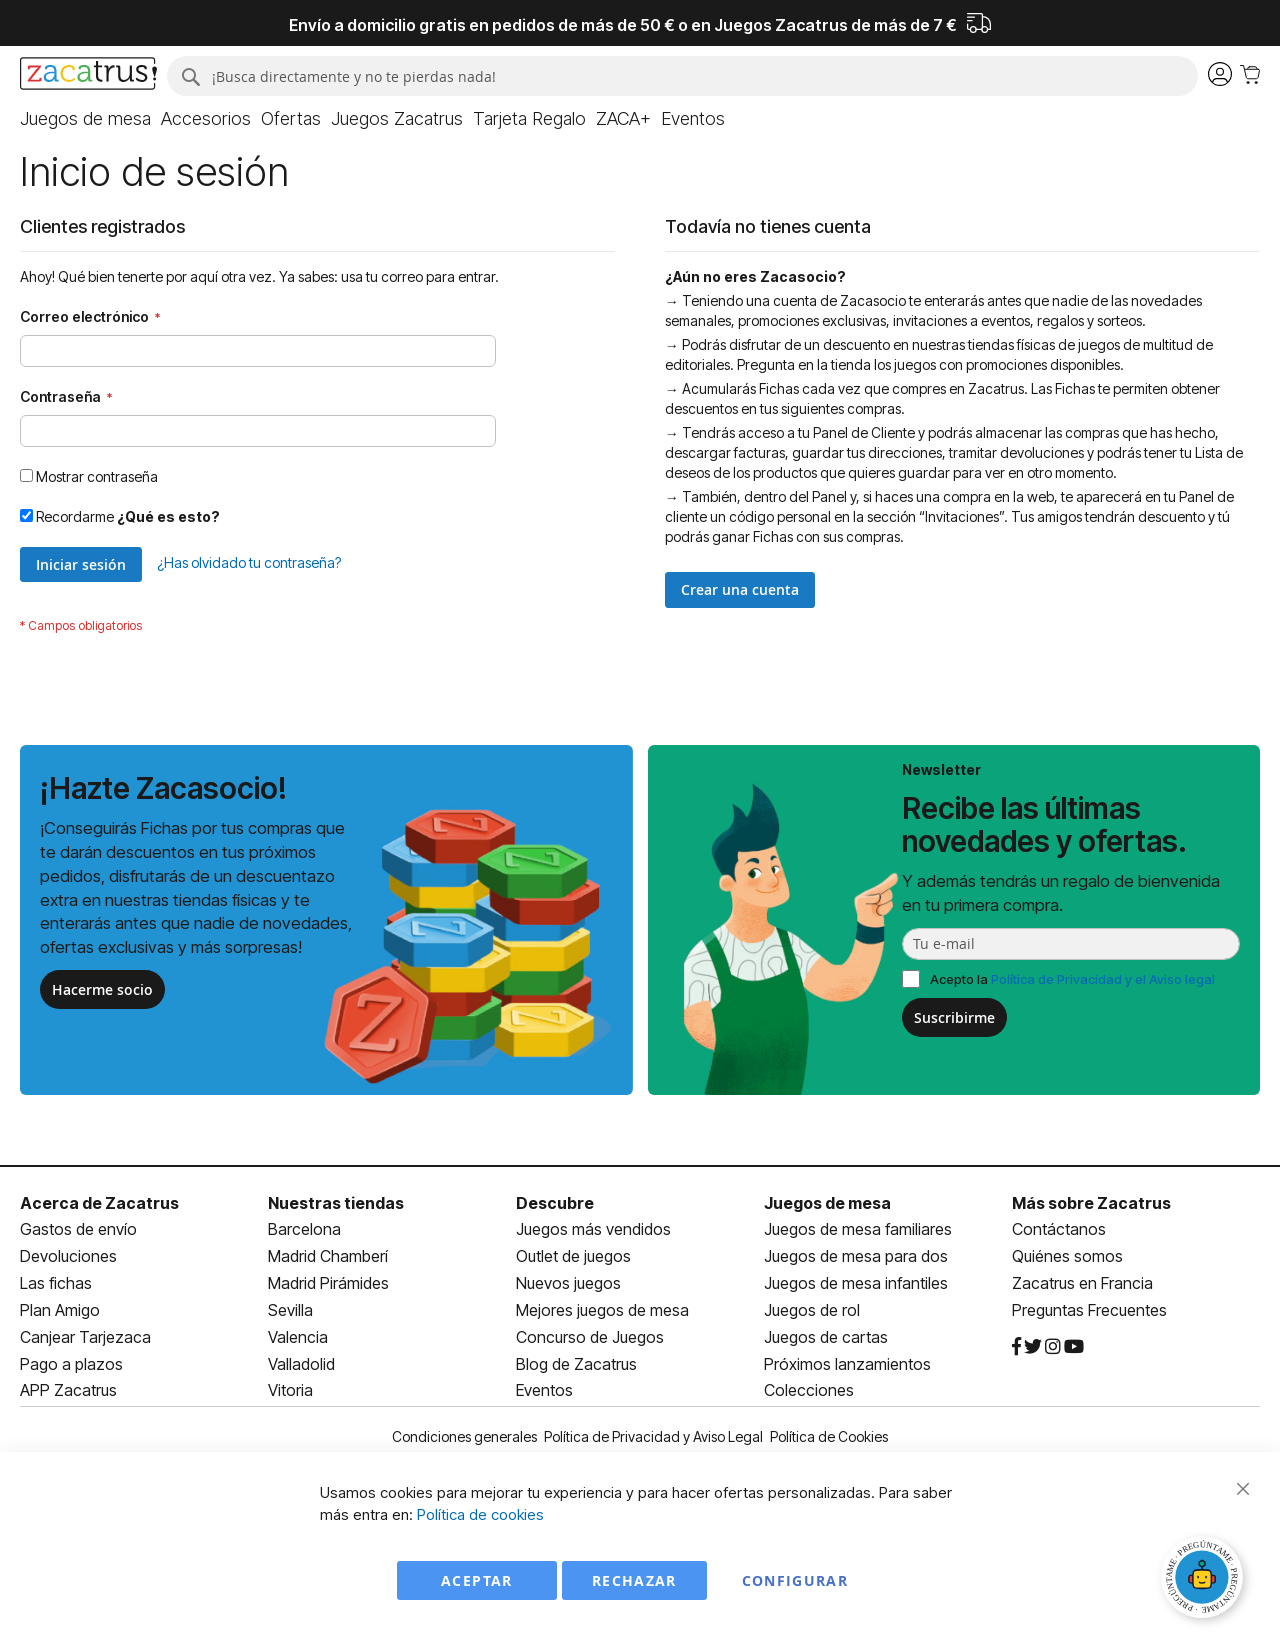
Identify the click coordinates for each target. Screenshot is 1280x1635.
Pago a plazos (71, 1364)
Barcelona (304, 1229)
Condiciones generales (464, 1436)
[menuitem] (85, 119)
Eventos (544, 1390)
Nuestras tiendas (336, 1203)
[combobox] (682, 76)
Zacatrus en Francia (1082, 1283)
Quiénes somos (1067, 1256)
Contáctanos (1059, 1229)
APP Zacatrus (68, 1390)
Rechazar (634, 1580)
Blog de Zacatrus (576, 1364)
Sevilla (290, 1310)
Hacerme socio (102, 989)
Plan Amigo (60, 1310)
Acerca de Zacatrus (99, 1203)
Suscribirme (954, 1017)
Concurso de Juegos (590, 1337)
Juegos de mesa (827, 1203)
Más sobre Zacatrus (1091, 1203)
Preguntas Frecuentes (1089, 1310)
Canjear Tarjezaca (85, 1337)
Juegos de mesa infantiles (856, 1283)
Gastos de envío (78, 1229)
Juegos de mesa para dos (856, 1256)
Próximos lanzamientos (847, 1364)
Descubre (555, 1203)
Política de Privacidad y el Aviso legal (1103, 979)
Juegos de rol (812, 1310)
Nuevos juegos (568, 1283)
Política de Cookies (829, 1436)
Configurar (795, 1580)
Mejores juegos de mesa (602, 1310)
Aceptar (476, 1580)
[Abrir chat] (1205, 1580)
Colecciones (809, 1390)
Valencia (298, 1337)
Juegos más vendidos (593, 1229)
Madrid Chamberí (328, 1256)
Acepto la (1072, 979)
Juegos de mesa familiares (858, 1229)
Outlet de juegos (573, 1256)
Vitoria (290, 1390)
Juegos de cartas (826, 1337)
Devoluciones (68, 1256)
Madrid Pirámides (328, 1283)
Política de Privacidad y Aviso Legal (653, 1436)
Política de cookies (480, 1514)
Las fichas (56, 1283)
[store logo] (88, 76)
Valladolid (301, 1364)
